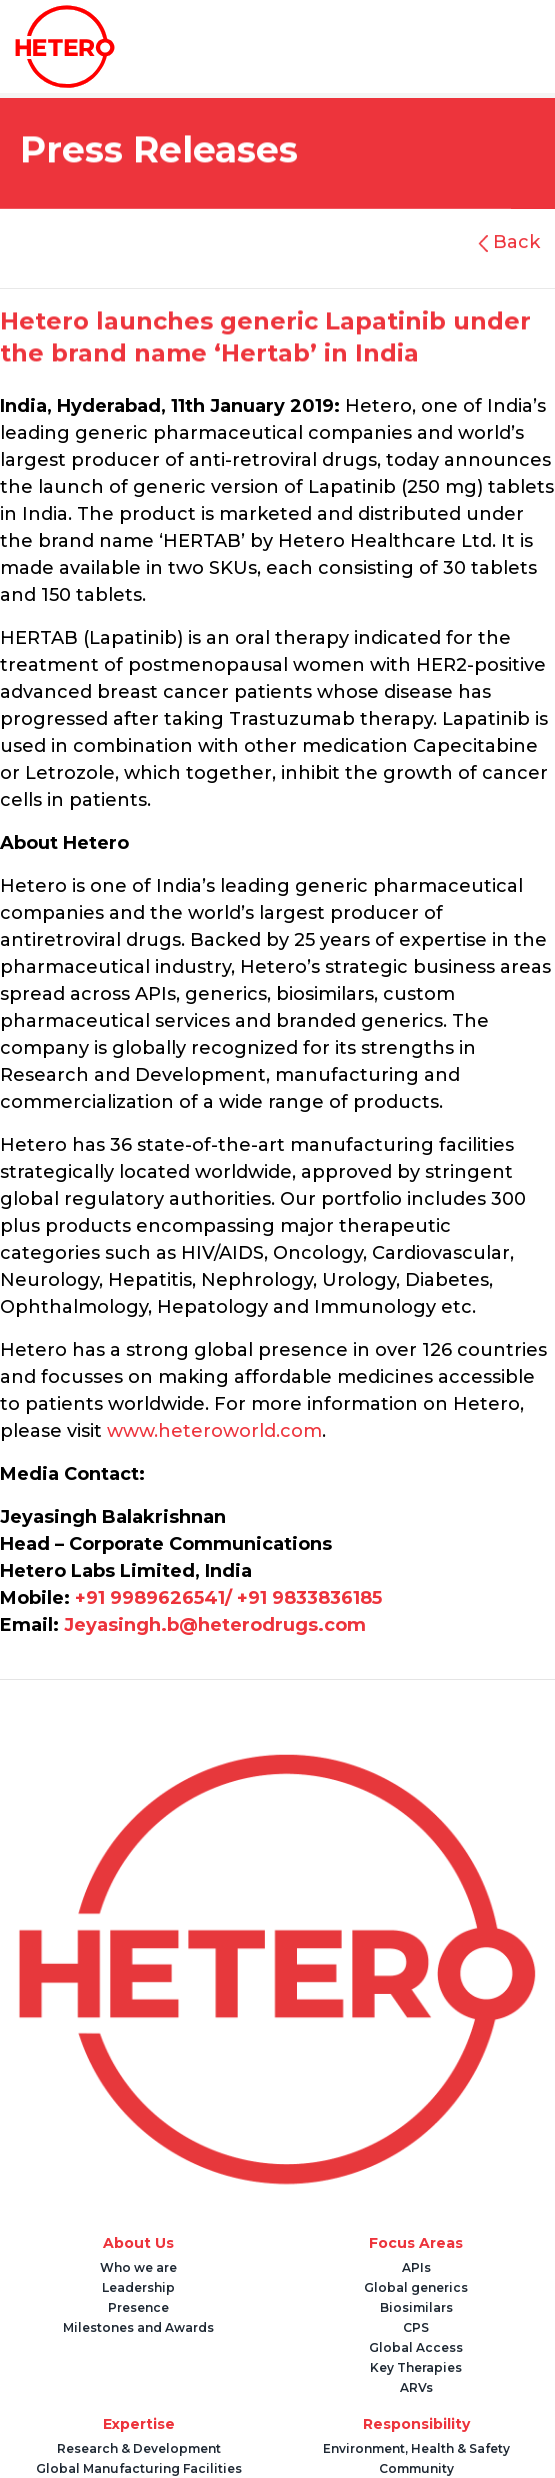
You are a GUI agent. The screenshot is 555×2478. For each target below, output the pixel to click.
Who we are (138, 2267)
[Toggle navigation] (328, 47)
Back (514, 242)
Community (416, 2468)
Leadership (138, 2287)
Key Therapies (416, 2367)
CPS (416, 2327)
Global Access (416, 2347)
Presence (138, 2307)
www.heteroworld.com (214, 1431)
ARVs (416, 2387)
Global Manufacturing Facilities (139, 2468)
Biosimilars (416, 2307)
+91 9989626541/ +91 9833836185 (228, 1598)
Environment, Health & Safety (416, 2448)
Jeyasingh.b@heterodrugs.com (215, 1625)
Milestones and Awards (138, 2327)
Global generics (416, 2287)
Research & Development (139, 2448)
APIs (416, 2267)
